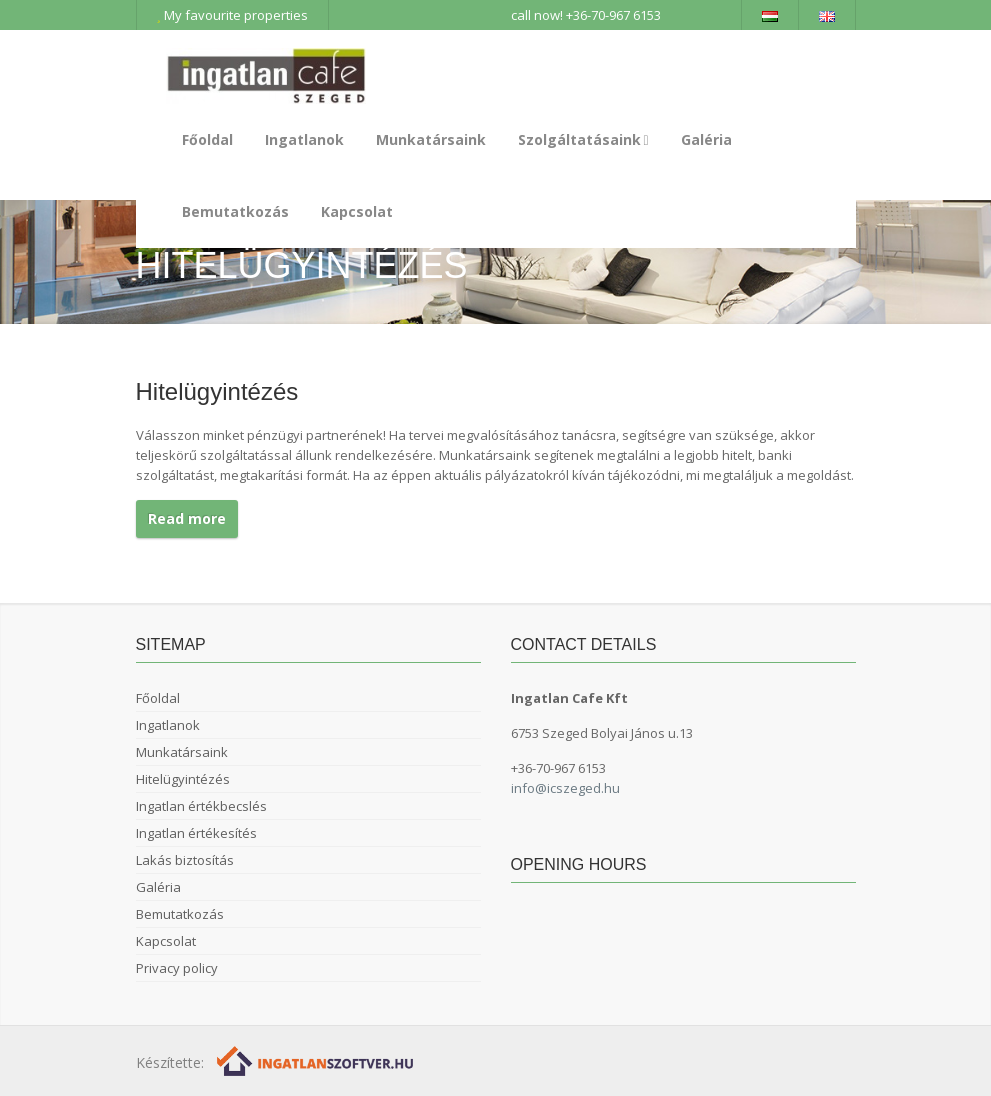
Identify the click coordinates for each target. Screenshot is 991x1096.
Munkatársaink (431, 139)
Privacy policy (177, 968)
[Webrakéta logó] (316, 1059)
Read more (187, 518)
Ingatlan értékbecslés (201, 806)
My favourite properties (232, 15)
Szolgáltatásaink (583, 139)
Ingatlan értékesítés (196, 833)
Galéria (706, 139)
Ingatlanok (304, 139)
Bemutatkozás (235, 211)
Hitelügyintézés (183, 779)
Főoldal (207, 139)
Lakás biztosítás (185, 860)
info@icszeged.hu (565, 788)
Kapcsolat (357, 211)
